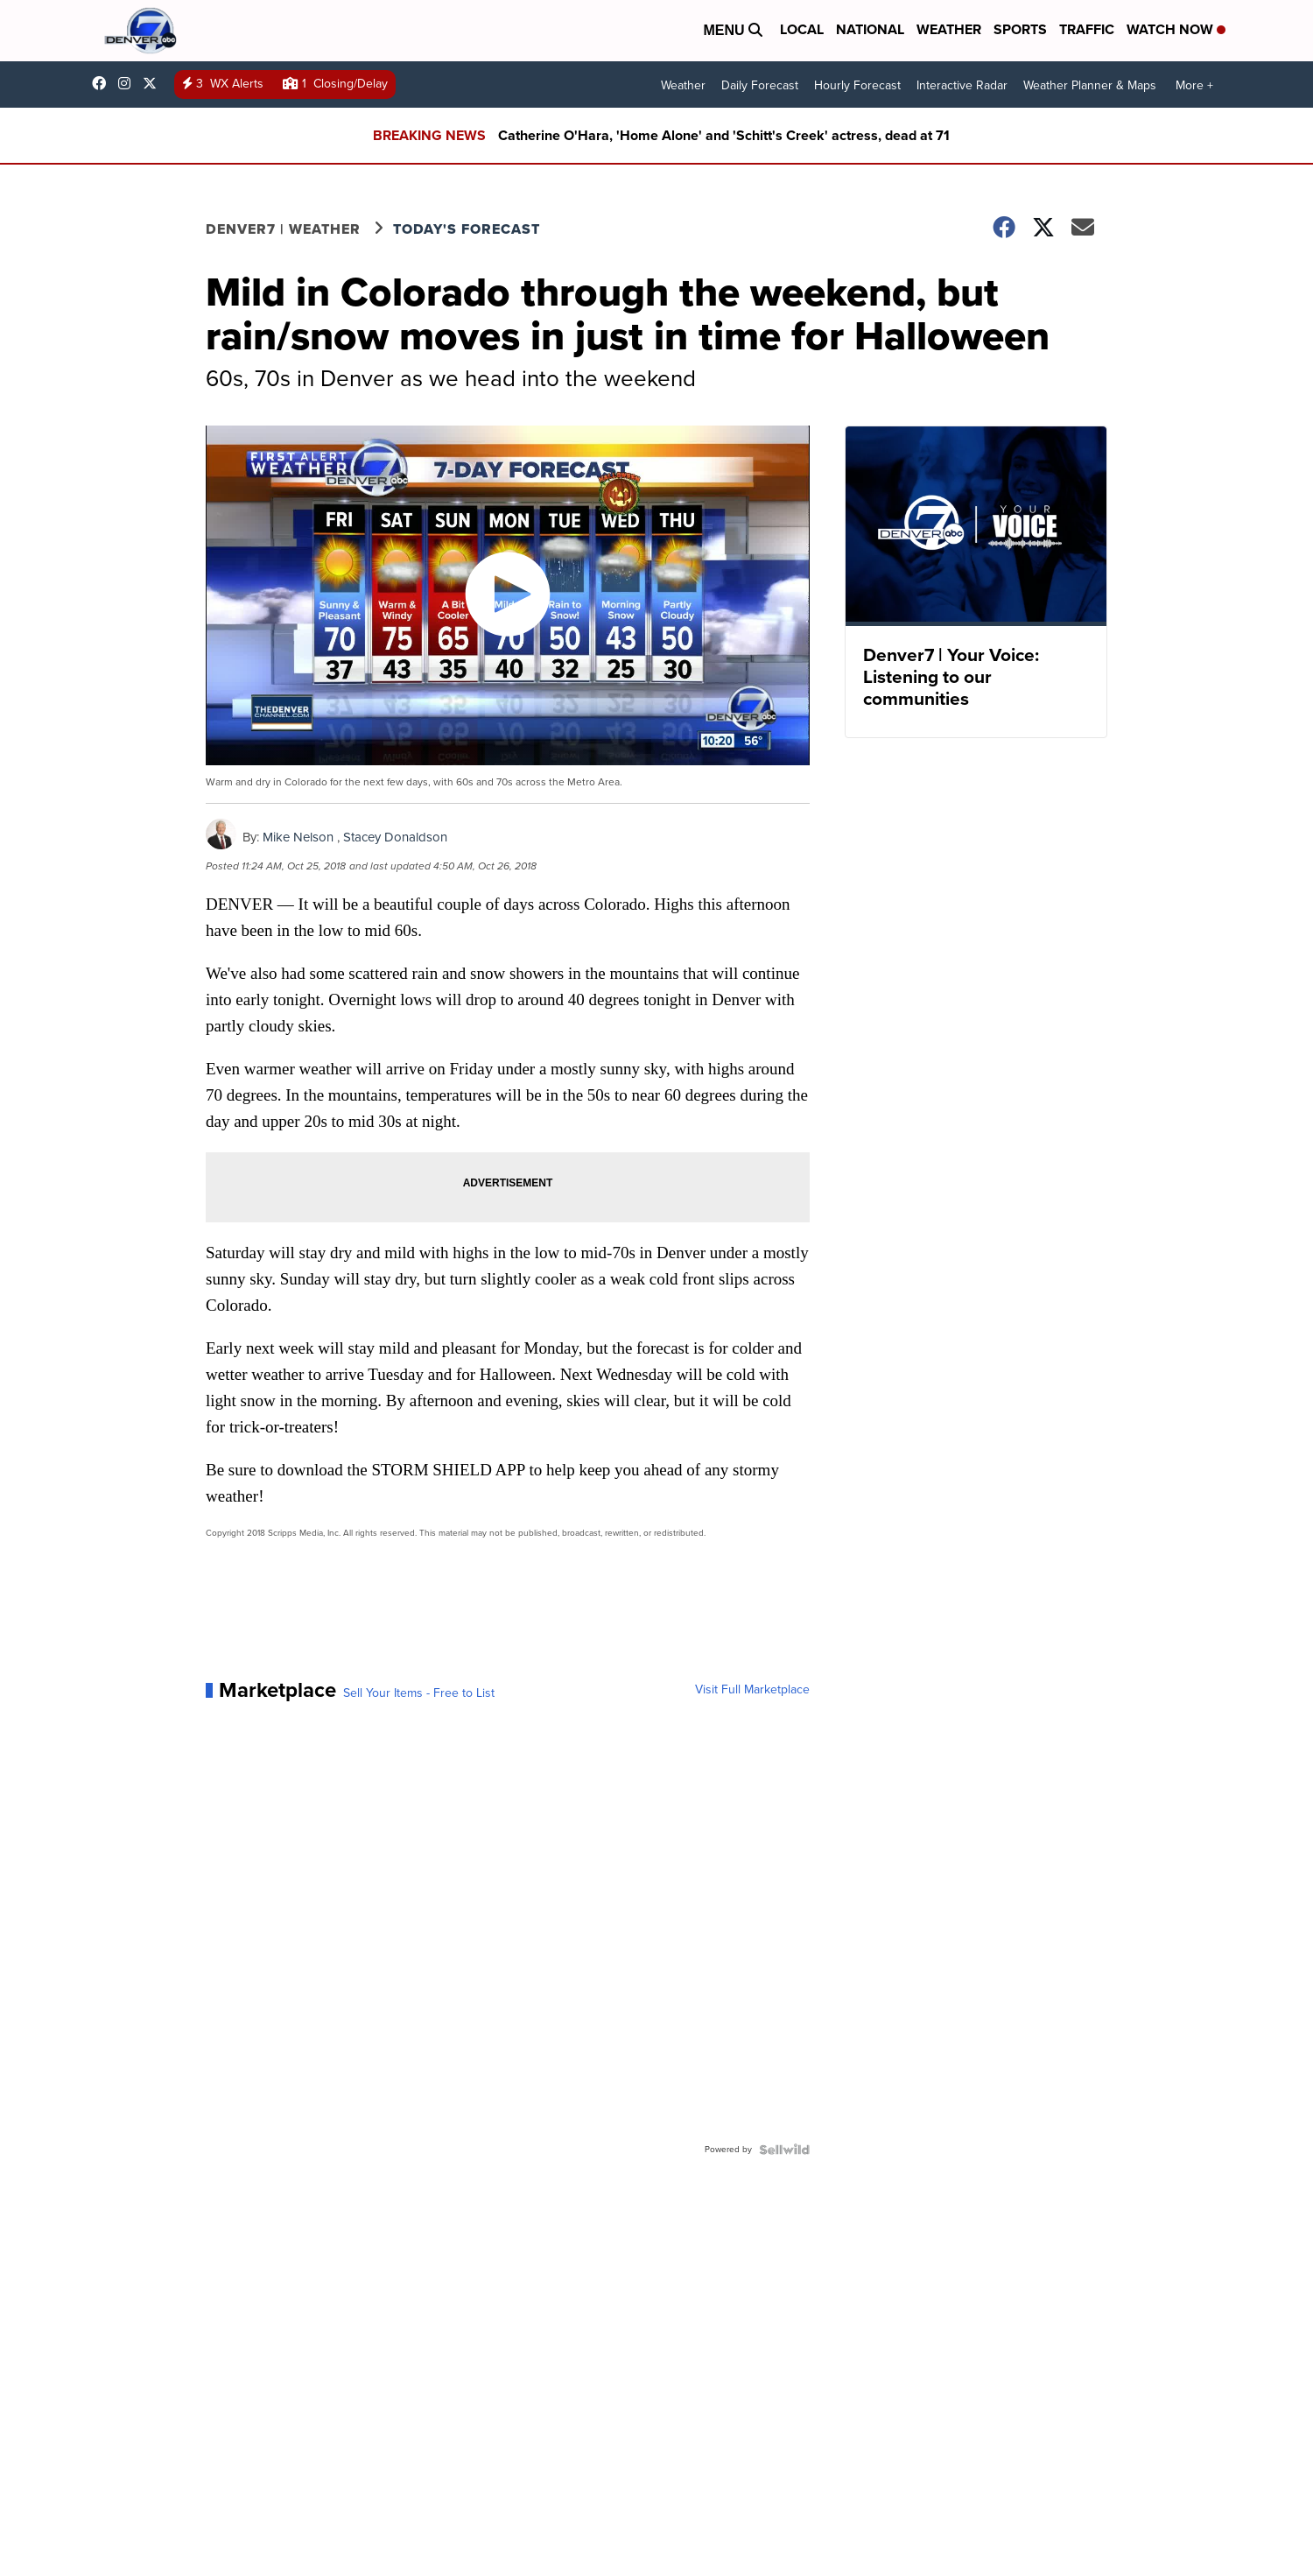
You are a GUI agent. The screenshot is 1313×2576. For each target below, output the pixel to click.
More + (1194, 85)
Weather (948, 29)
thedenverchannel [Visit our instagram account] (128, 83)
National (870, 29)
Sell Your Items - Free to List (419, 1693)
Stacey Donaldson (395, 837)
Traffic (1086, 29)
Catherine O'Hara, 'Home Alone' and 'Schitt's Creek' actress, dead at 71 (724, 135)
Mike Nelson (298, 837)
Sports (1020, 29)
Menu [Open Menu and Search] (732, 30)
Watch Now (1176, 29)
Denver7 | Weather (283, 229)
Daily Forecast (759, 85)
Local (802, 29)
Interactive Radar (962, 85)
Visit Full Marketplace (752, 1690)
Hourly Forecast (857, 85)
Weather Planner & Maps (1089, 85)
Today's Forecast (466, 229)
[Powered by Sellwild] (784, 2149)
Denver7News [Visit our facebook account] (103, 83)
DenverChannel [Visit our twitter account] (154, 83)
